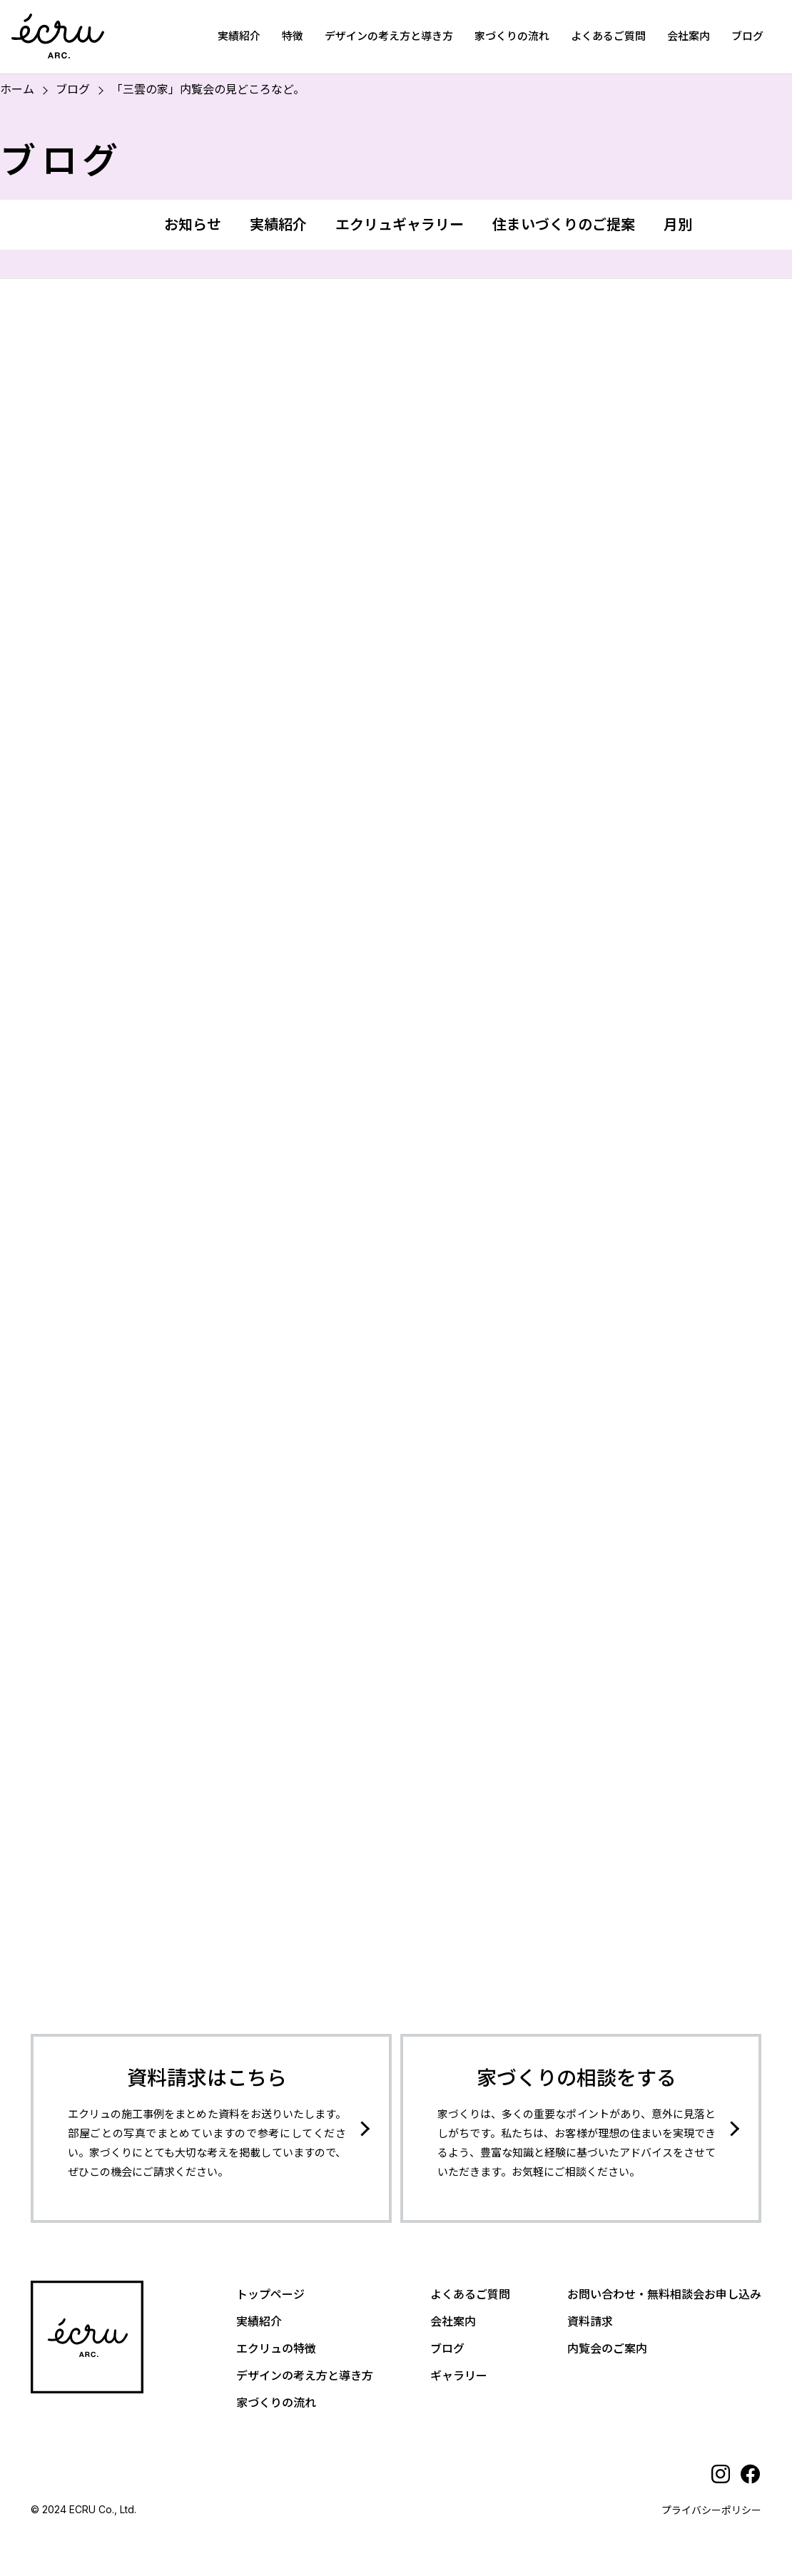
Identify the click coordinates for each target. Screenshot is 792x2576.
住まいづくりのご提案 (563, 224)
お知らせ (192, 224)
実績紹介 (239, 36)
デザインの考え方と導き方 (389, 36)
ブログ (747, 36)
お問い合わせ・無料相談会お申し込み (664, 2294)
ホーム (17, 89)
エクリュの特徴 (276, 2348)
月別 (678, 224)
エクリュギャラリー (399, 224)
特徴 (292, 36)
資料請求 (590, 2321)
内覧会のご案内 (607, 2348)
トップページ (270, 2294)
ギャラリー (458, 2375)
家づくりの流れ (511, 36)
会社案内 (688, 36)
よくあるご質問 (608, 36)
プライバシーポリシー (711, 2510)
